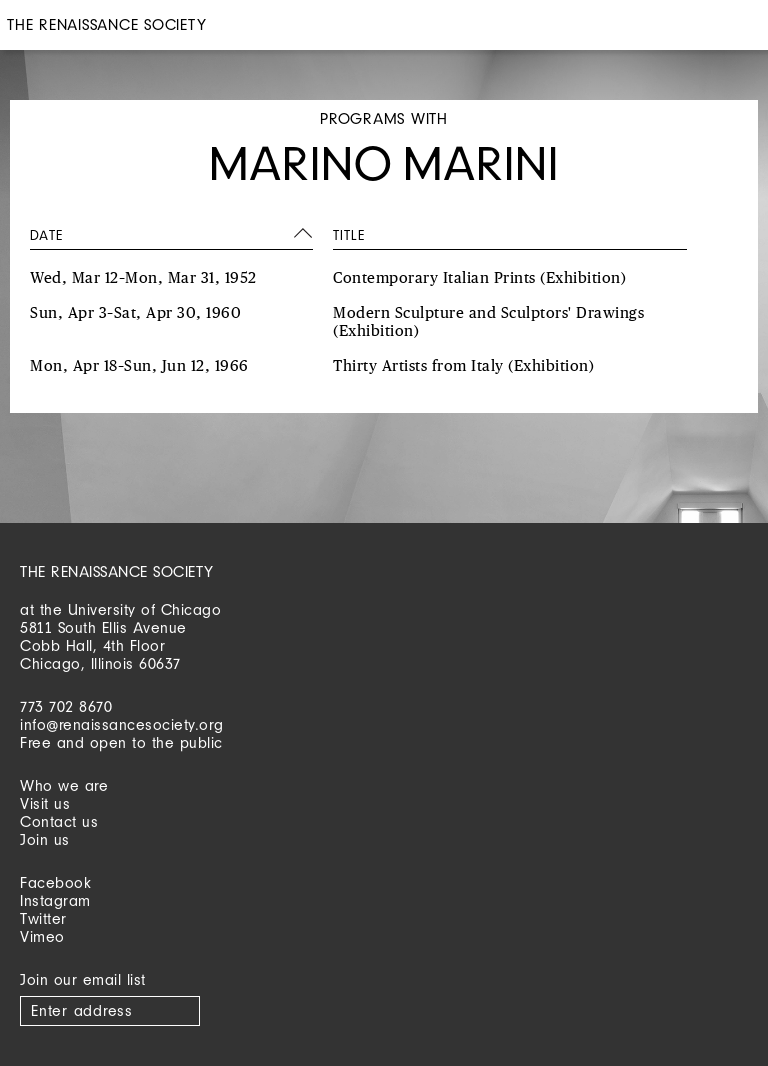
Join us (45, 839)
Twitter (43, 918)
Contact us (59, 821)
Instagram (55, 900)
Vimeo (42, 936)
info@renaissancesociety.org (122, 724)
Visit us (45, 803)
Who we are (64, 785)
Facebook (55, 882)
